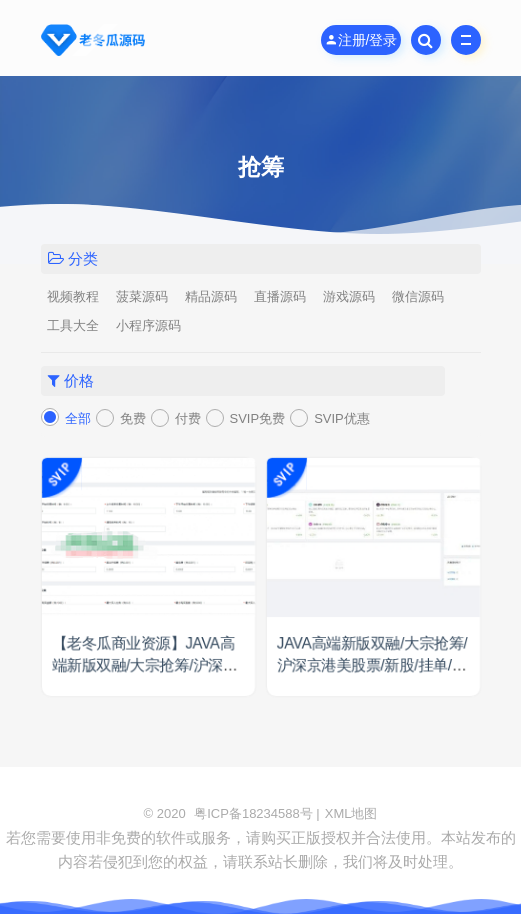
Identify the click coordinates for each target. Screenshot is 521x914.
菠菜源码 (142, 296)
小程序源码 (148, 325)
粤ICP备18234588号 (253, 813)
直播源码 (280, 296)
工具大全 (73, 325)
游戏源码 (349, 296)
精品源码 (211, 296)
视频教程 (73, 296)
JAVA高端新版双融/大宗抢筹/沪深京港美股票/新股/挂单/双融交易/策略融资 (371, 666)
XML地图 (351, 813)
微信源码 (418, 296)
